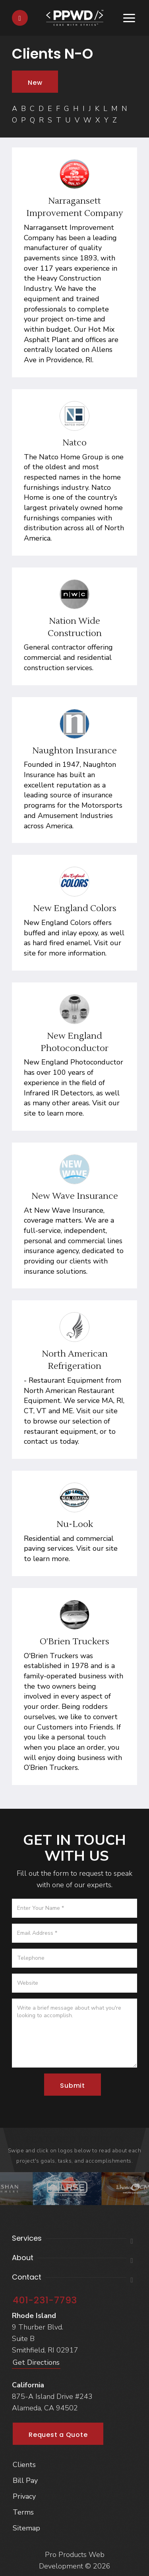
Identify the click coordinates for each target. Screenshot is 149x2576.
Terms (23, 2512)
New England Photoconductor (74, 1042)
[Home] (74, 17)
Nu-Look (74, 1524)
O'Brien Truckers (74, 1641)
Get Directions (36, 2362)
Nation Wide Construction (75, 627)
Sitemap (26, 2528)
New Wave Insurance (74, 1196)
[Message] (74, 2033)
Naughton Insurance (74, 750)
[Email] (74, 1933)
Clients (24, 2464)
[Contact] (20, 18)
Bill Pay (25, 2480)
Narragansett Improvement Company (74, 207)
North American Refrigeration (75, 1360)
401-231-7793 (45, 2300)
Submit (72, 2085)
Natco (74, 442)
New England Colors (74, 908)
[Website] (74, 1983)
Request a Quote (58, 2434)
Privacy (24, 2496)
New (35, 82)
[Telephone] (74, 1958)
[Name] (74, 1908)
